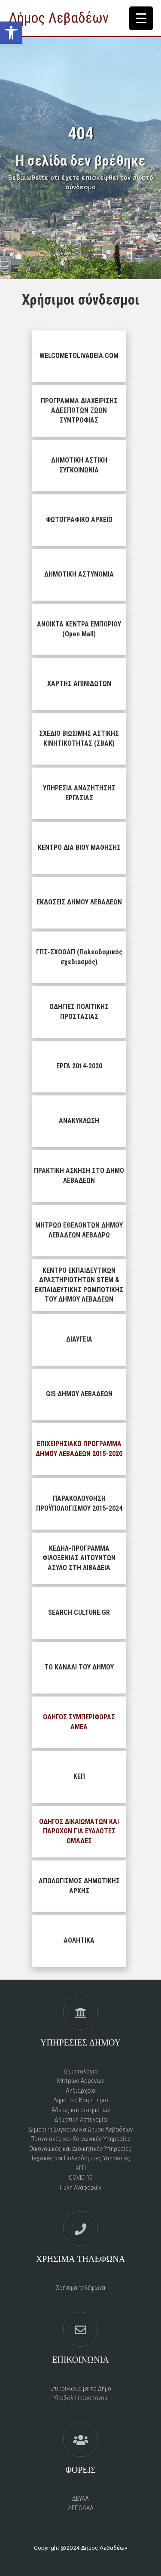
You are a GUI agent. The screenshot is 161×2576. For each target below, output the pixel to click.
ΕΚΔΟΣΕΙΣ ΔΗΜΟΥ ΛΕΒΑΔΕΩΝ (79, 902)
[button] (11, 33)
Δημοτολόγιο (81, 2071)
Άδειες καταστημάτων (81, 2110)
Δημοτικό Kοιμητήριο (80, 2100)
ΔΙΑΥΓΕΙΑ (79, 1339)
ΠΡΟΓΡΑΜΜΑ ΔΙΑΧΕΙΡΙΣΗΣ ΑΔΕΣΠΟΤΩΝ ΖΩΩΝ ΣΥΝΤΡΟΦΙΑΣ (79, 410)
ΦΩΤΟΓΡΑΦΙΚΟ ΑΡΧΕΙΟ (79, 519)
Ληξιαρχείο (80, 2091)
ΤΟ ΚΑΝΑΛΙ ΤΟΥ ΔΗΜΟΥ (79, 1667)
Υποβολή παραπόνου (80, 2398)
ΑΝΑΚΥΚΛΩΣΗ (79, 1121)
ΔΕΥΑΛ (80, 2498)
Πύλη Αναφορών (80, 2187)
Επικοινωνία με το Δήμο (80, 2388)
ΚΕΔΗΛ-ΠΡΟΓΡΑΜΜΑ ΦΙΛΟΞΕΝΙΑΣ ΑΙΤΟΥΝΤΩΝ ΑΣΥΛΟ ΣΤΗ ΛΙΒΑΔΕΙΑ (79, 1558)
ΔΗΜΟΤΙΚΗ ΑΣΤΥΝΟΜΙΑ (79, 574)
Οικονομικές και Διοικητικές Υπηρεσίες (80, 2149)
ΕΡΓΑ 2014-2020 (79, 1066)
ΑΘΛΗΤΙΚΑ (79, 1940)
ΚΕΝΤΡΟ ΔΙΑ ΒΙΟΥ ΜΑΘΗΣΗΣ (79, 847)
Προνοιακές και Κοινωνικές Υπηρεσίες (80, 2139)
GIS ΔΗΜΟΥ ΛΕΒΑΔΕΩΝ (79, 1394)
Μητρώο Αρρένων (80, 2081)
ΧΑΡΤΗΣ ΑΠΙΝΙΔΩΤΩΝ (79, 683)
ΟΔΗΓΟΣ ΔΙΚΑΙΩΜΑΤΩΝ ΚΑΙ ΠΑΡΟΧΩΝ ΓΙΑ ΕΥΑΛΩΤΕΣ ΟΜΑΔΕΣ (79, 1831)
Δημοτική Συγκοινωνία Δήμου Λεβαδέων (80, 2129)
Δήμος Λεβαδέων (59, 17)
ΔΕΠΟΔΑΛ (81, 2508)
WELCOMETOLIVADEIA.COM (78, 356)
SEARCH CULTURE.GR (79, 1612)
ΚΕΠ (79, 1776)
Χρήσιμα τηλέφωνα (80, 2288)
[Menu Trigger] (141, 18)
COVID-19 (80, 2177)
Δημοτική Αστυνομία (81, 2119)
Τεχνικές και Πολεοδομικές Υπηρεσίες (81, 2158)
